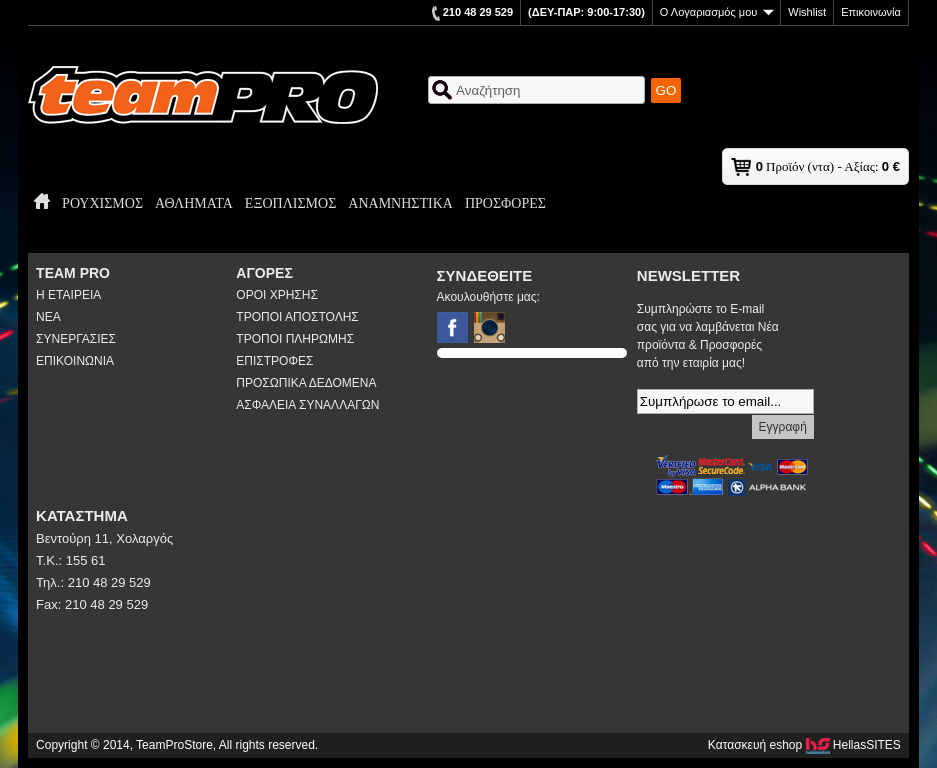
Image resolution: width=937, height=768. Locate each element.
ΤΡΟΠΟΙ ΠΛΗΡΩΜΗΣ (295, 339)
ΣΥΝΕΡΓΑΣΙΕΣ (76, 339)
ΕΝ (901, 111)
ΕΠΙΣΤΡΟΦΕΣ (274, 361)
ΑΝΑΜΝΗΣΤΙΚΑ (400, 203)
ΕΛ (876, 111)
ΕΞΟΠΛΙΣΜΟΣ (290, 203)
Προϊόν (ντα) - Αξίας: (828, 166)
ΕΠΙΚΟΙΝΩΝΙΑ (75, 361)
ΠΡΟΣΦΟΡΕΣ (505, 203)
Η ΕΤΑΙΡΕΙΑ (68, 295)
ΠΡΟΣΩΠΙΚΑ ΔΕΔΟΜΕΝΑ (306, 383)
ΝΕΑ (48, 317)
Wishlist (807, 12)
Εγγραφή (783, 427)
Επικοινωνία (871, 12)
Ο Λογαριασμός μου (717, 12)
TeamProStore (203, 95)
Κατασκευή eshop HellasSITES (804, 746)
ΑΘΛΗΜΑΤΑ (194, 203)
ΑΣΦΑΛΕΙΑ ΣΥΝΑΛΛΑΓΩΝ (307, 405)
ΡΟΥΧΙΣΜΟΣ (102, 203)
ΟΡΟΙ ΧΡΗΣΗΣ (277, 295)
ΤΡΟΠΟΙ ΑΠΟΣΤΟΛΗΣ (297, 317)
